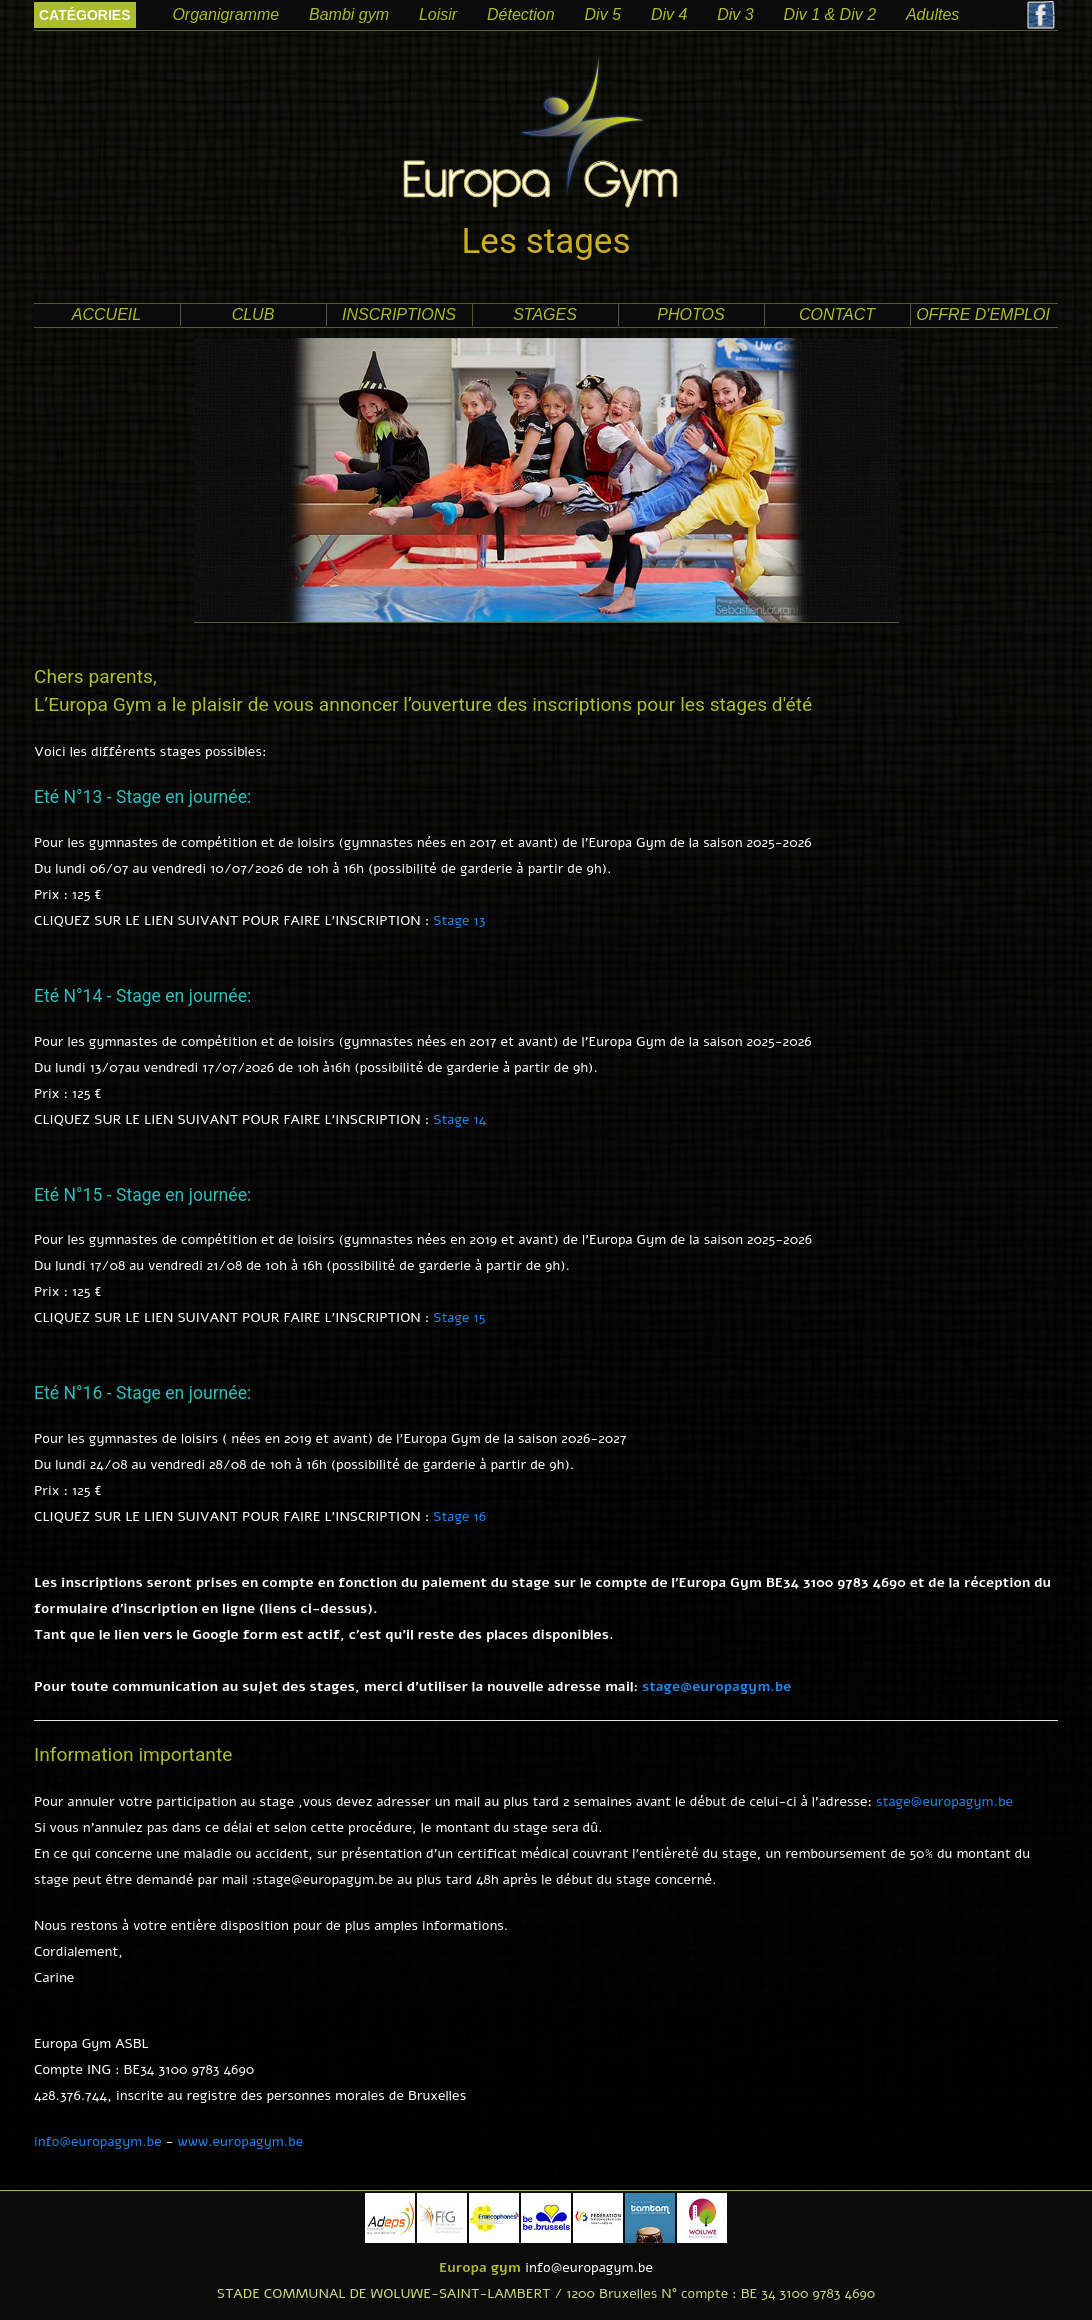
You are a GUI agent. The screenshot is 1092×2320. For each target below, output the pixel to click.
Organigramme (225, 14)
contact (837, 314)
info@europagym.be (98, 2141)
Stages (545, 314)
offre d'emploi (983, 314)
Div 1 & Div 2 (830, 14)
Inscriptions (399, 314)
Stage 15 (459, 1317)
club (253, 314)
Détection (521, 14)
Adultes (932, 14)
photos (690, 314)
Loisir (438, 14)
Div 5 (603, 14)
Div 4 (669, 14)
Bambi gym (349, 14)
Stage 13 (459, 920)
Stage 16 (459, 1516)
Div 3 (735, 14)
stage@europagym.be (716, 1686)
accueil (106, 314)
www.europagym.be (241, 2141)
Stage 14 (459, 1119)
